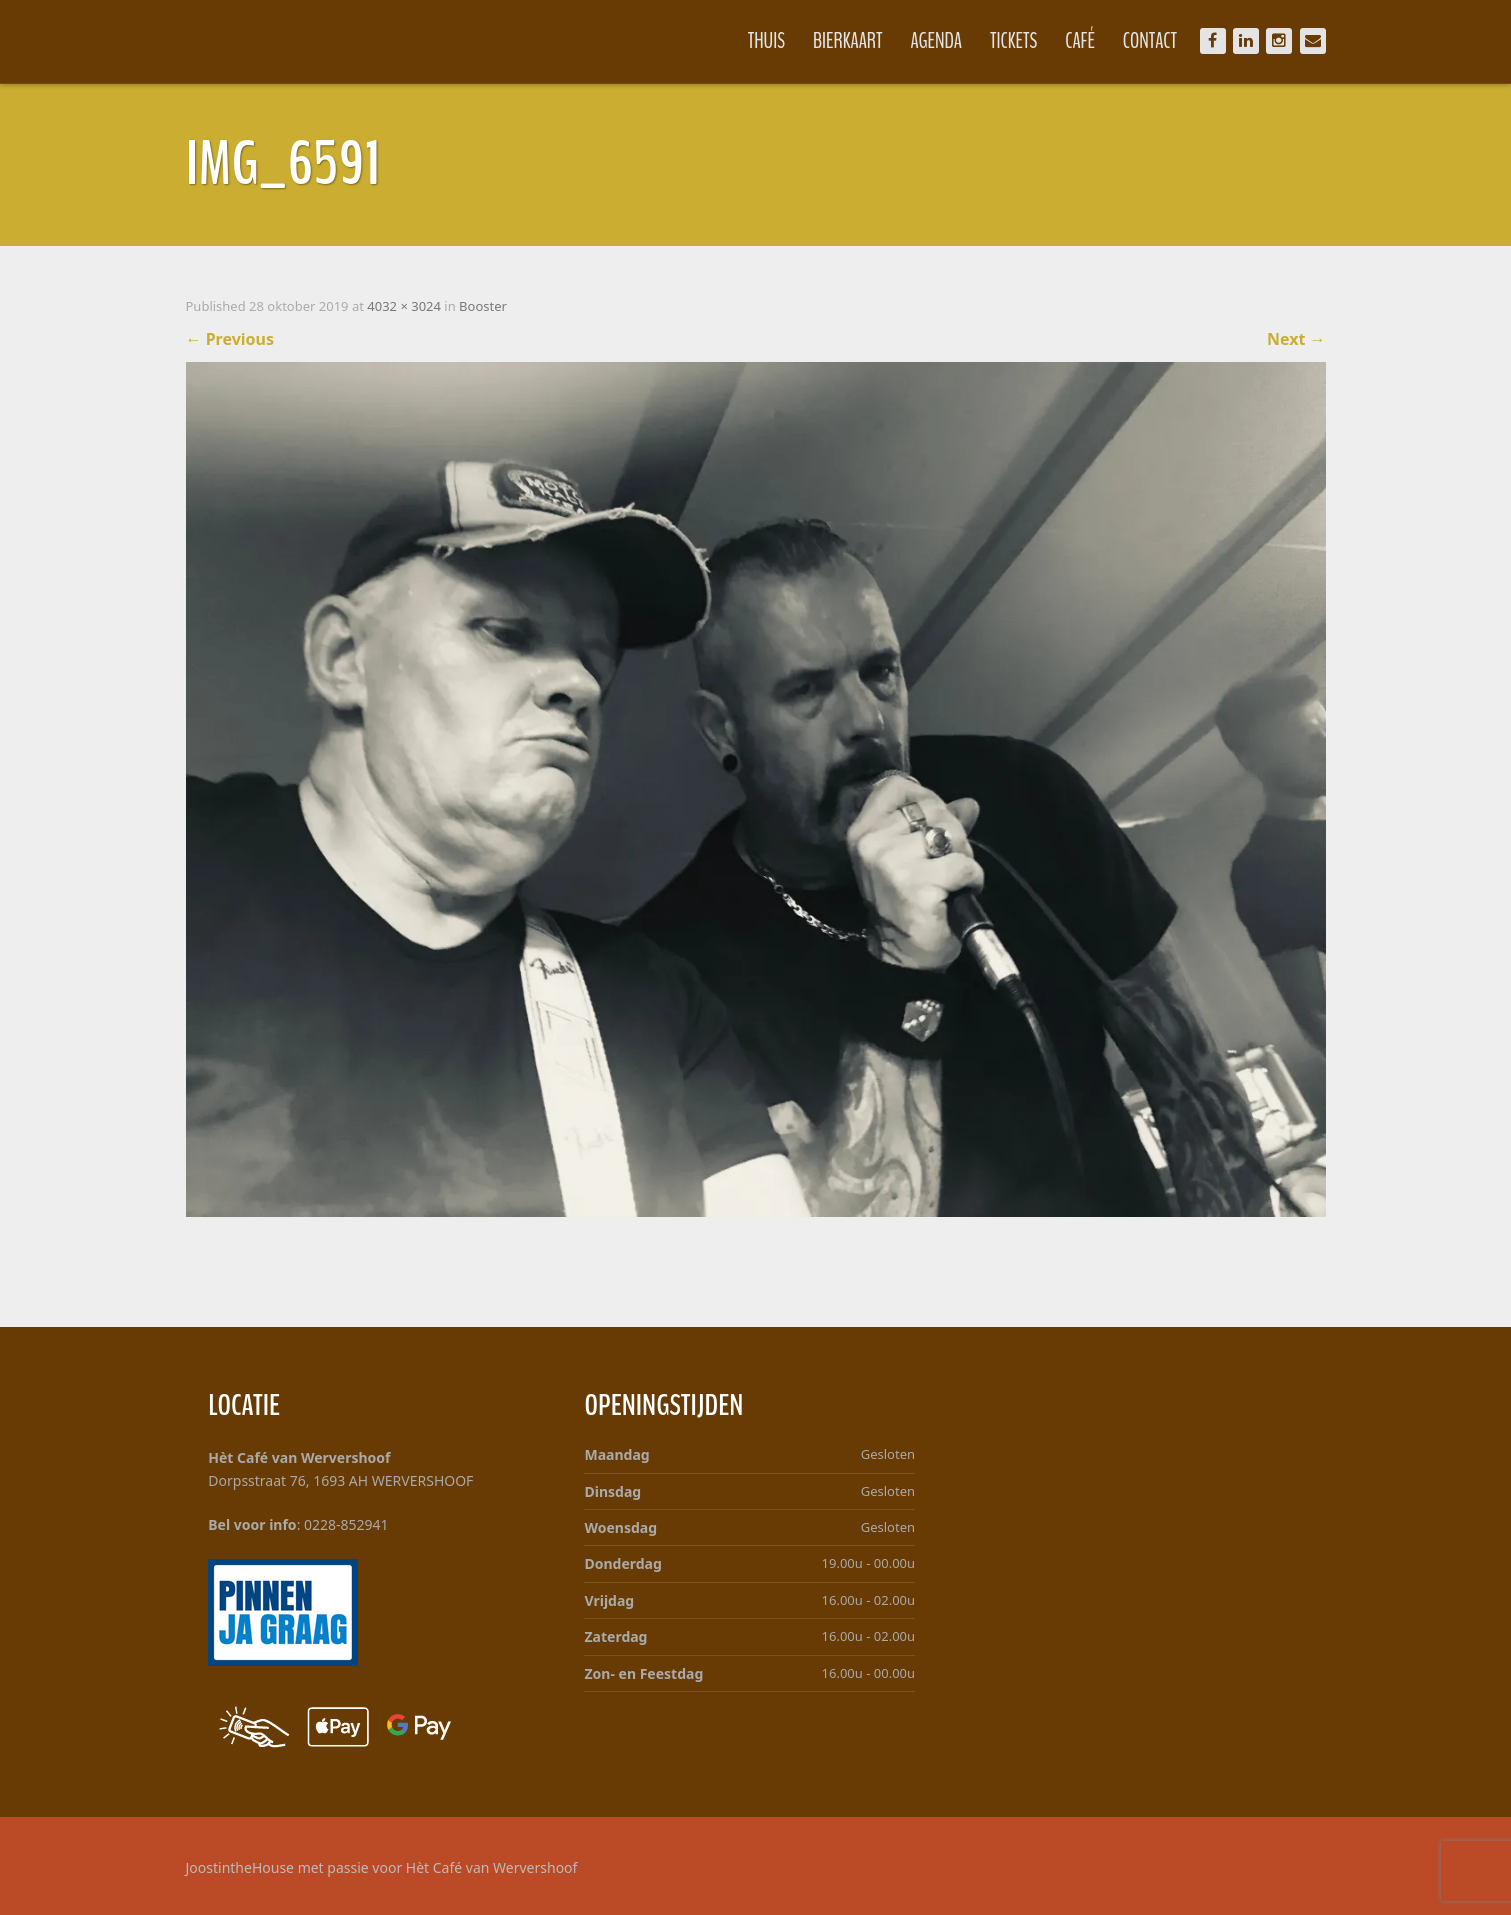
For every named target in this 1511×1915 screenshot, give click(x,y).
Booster (483, 306)
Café (1080, 41)
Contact (1150, 41)
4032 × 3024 (404, 306)
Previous (230, 339)
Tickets (1013, 41)
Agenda (937, 41)
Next (1296, 339)
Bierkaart (848, 41)
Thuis (766, 41)
